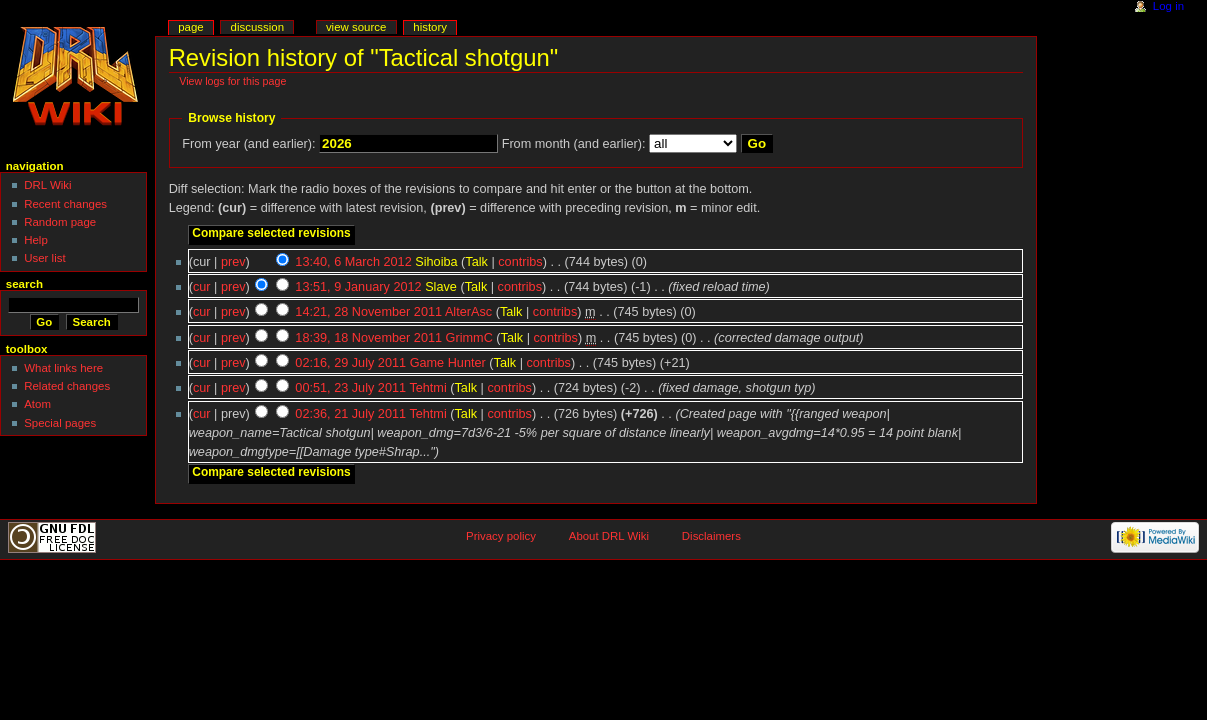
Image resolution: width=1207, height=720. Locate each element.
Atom (37, 404)
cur (202, 287)
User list (44, 258)
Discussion (257, 27)
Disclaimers (711, 536)
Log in (1168, 6)
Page (190, 27)
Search (24, 284)
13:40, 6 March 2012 (353, 262)
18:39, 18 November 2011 (368, 338)
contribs (520, 262)
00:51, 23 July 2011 (350, 388)
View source (356, 27)
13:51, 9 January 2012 (358, 287)
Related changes (67, 386)
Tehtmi (427, 388)
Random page (60, 222)
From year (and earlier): (248, 144)
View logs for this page (232, 81)
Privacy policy (501, 536)
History (430, 27)
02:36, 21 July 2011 (350, 414)
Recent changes (65, 204)
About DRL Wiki (609, 536)
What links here (63, 368)
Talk (476, 262)
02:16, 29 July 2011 (350, 363)
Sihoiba (436, 262)
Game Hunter (448, 363)
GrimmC (469, 338)
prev (233, 262)
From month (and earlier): (574, 144)
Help (36, 240)
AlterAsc (468, 312)
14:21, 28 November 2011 (368, 312)
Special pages (60, 423)
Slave (441, 287)
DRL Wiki (47, 185)
